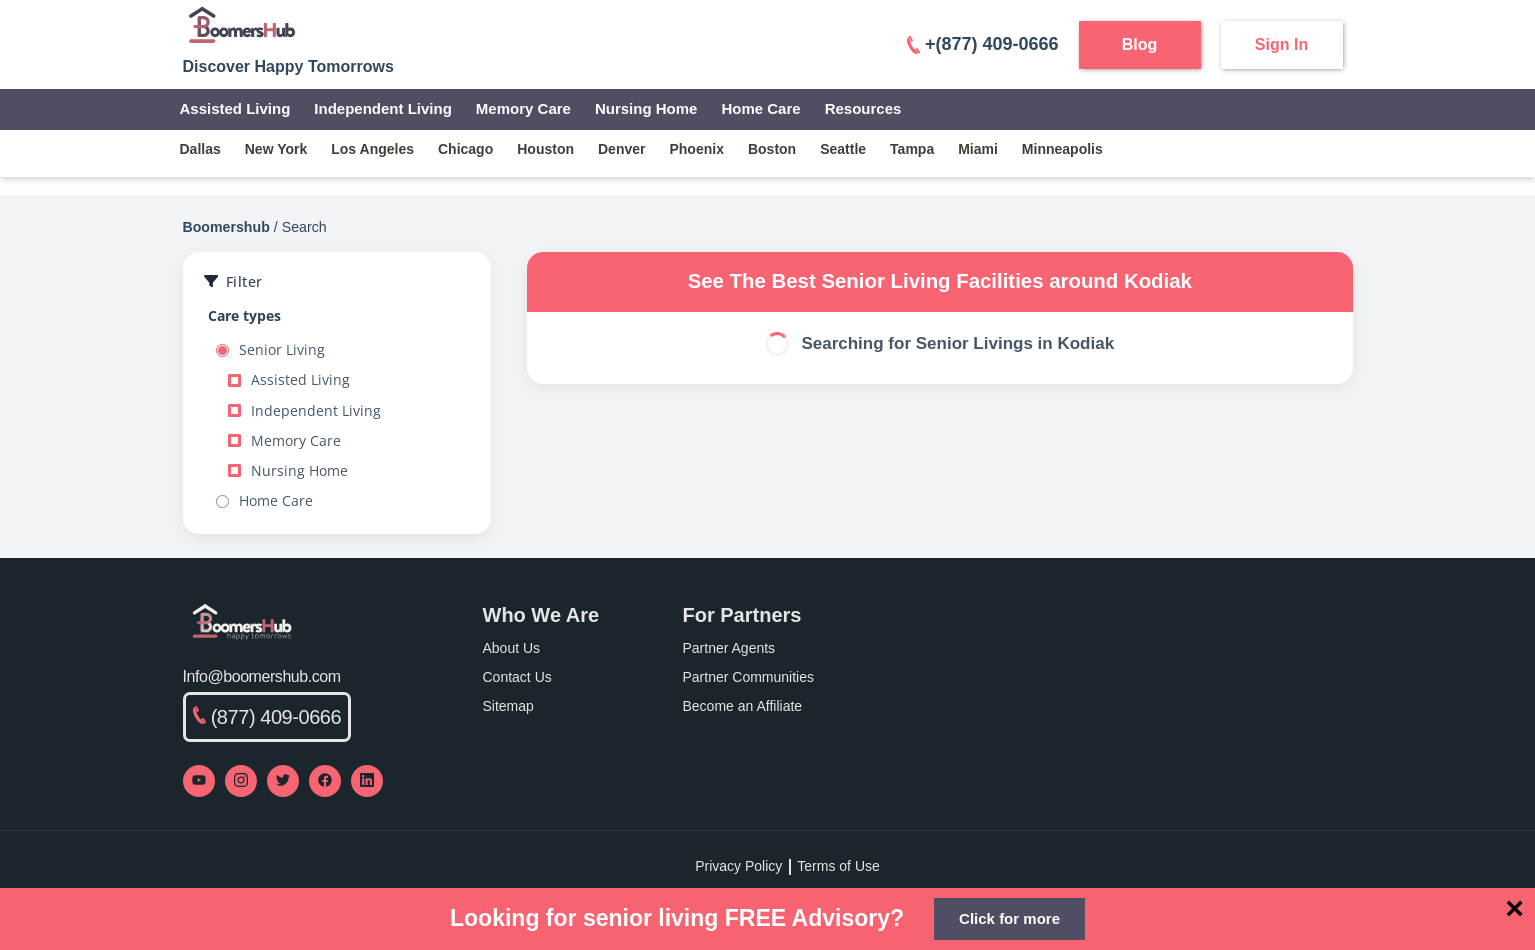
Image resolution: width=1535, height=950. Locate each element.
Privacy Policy (738, 866)
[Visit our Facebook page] (325, 781)
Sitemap (508, 706)
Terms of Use (838, 866)
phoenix (696, 149)
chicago (465, 149)
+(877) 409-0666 (983, 44)
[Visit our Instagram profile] (241, 781)
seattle (843, 149)
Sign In (1281, 44)
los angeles (372, 149)
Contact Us (517, 677)
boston (772, 149)
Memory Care (523, 108)
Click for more (1009, 918)
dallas (200, 149)
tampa (912, 149)
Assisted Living (235, 108)
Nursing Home (646, 108)
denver (621, 149)
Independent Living (383, 108)
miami (978, 149)
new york (276, 149)
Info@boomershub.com (262, 676)
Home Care (760, 108)
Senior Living (270, 350)
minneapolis (1062, 149)
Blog (1140, 44)
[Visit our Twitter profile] (283, 781)
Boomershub (226, 227)
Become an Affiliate (743, 706)
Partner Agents (729, 648)
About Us (512, 648)
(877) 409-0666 (267, 717)
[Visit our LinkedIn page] (367, 781)
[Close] (1514, 908)
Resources (863, 108)
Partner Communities (749, 677)
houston (545, 149)
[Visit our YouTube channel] (199, 781)
